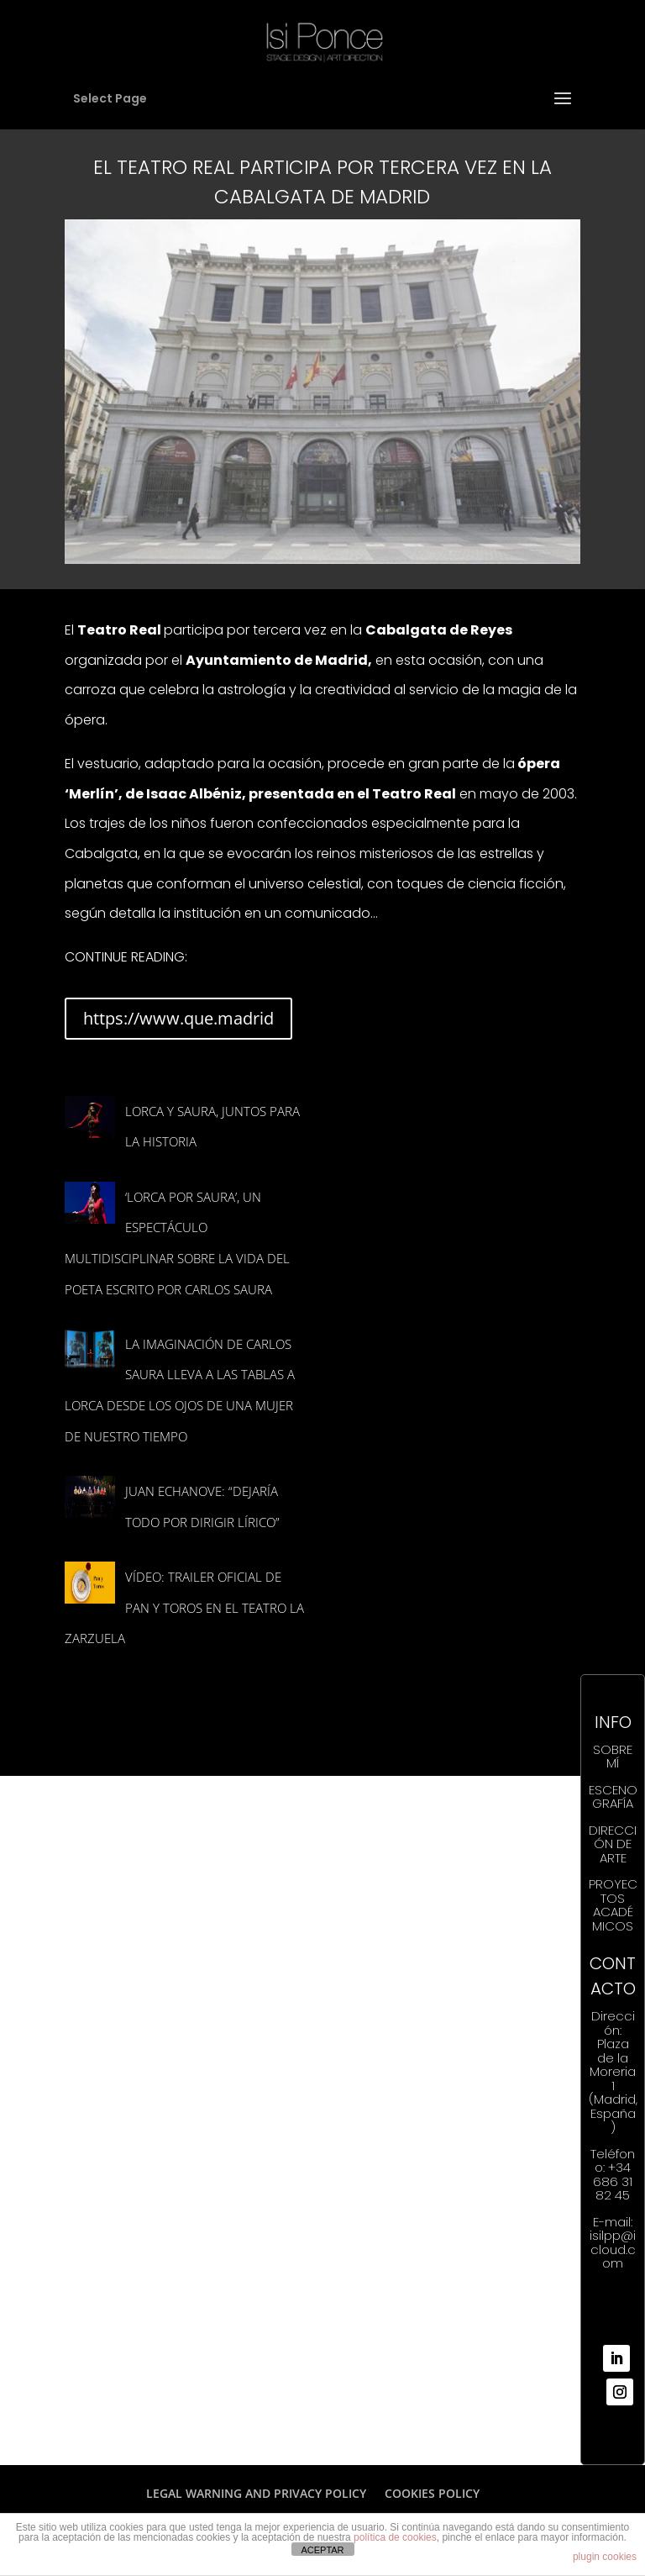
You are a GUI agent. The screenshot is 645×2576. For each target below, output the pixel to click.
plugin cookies (605, 2557)
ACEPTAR (322, 2550)
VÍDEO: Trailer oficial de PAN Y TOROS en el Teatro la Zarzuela (184, 1607)
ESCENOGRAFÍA (613, 1797)
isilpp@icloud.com (613, 2249)
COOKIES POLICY (432, 2493)
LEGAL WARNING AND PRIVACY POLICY (256, 2493)
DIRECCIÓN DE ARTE (613, 1844)
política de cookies (395, 2537)
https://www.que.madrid (178, 1018)
